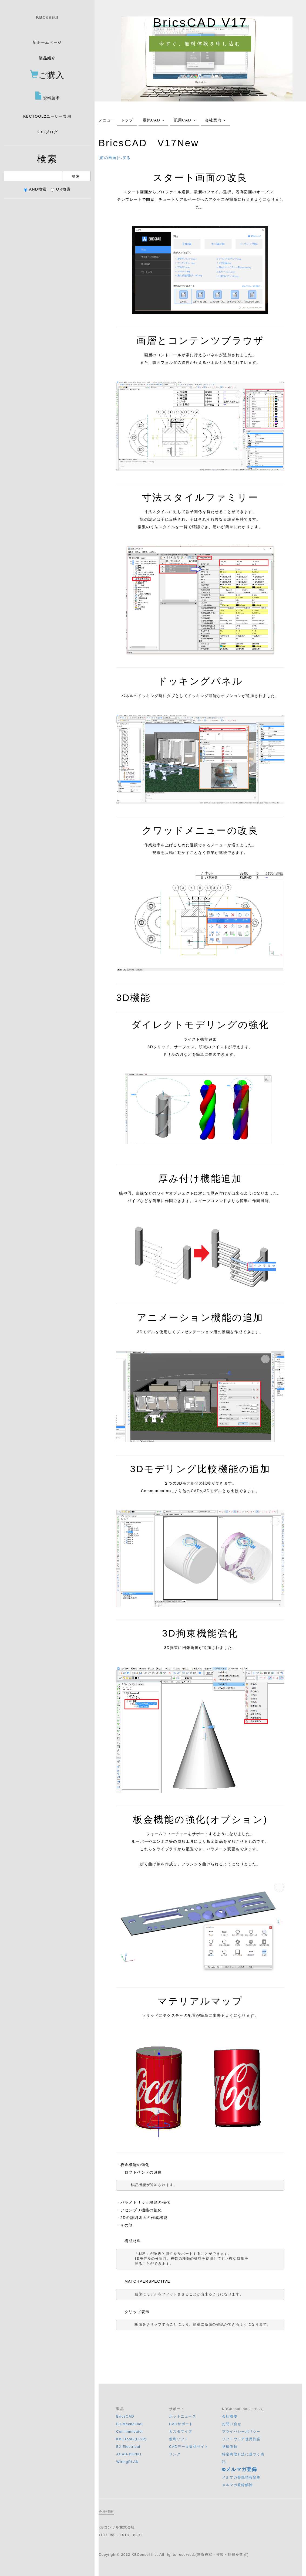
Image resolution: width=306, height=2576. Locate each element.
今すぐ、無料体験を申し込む (200, 43)
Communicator (129, 2431)
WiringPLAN (127, 2462)
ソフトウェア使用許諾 (241, 2439)
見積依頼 (229, 2447)
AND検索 (35, 189)
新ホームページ (47, 42)
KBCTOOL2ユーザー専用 (47, 116)
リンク (175, 2454)
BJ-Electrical (128, 2447)
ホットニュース (182, 2416)
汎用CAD (185, 120)
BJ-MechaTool (129, 2424)
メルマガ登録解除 (237, 2485)
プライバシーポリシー (241, 2431)
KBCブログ (47, 132)
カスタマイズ (180, 2431)
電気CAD (153, 120)
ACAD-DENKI (128, 2454)
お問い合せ (231, 2424)
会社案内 (215, 120)
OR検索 (61, 189)
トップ (127, 120)
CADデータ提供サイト (189, 2447)
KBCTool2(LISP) (131, 2439)
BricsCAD (125, 2416)
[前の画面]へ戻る (114, 157)
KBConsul (47, 17)
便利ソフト (179, 2439)
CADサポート (181, 2424)
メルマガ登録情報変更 (241, 2477)
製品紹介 (47, 58)
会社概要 (229, 2416)
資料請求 (47, 96)
